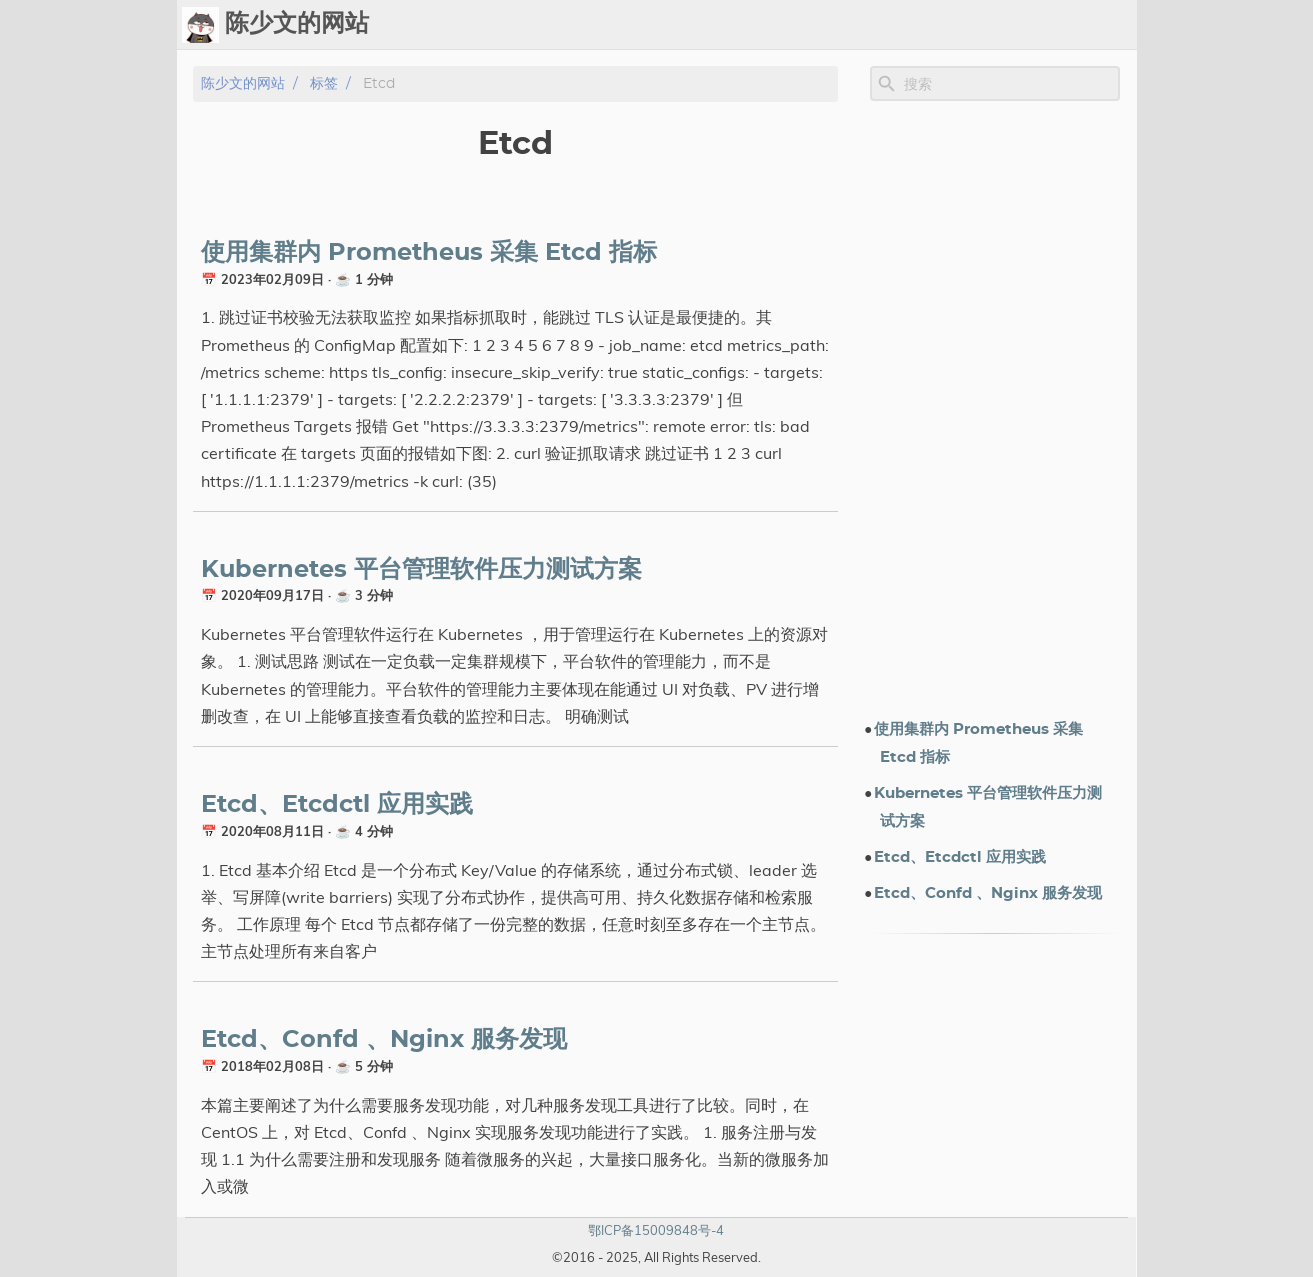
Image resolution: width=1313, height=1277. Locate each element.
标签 (855, 25)
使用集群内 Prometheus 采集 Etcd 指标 (429, 253)
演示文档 (919, 25)
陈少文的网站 (243, 83)
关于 (1065, 25)
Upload (793, 25)
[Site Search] (1010, 84)
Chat (727, 25)
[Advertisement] (995, 409)
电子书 (1000, 25)
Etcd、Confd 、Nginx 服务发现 (384, 1040)
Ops (674, 25)
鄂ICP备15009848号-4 (656, 1230)
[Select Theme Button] (624, 25)
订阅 (1113, 25)
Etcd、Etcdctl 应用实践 (337, 805)
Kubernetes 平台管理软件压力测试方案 (421, 570)
